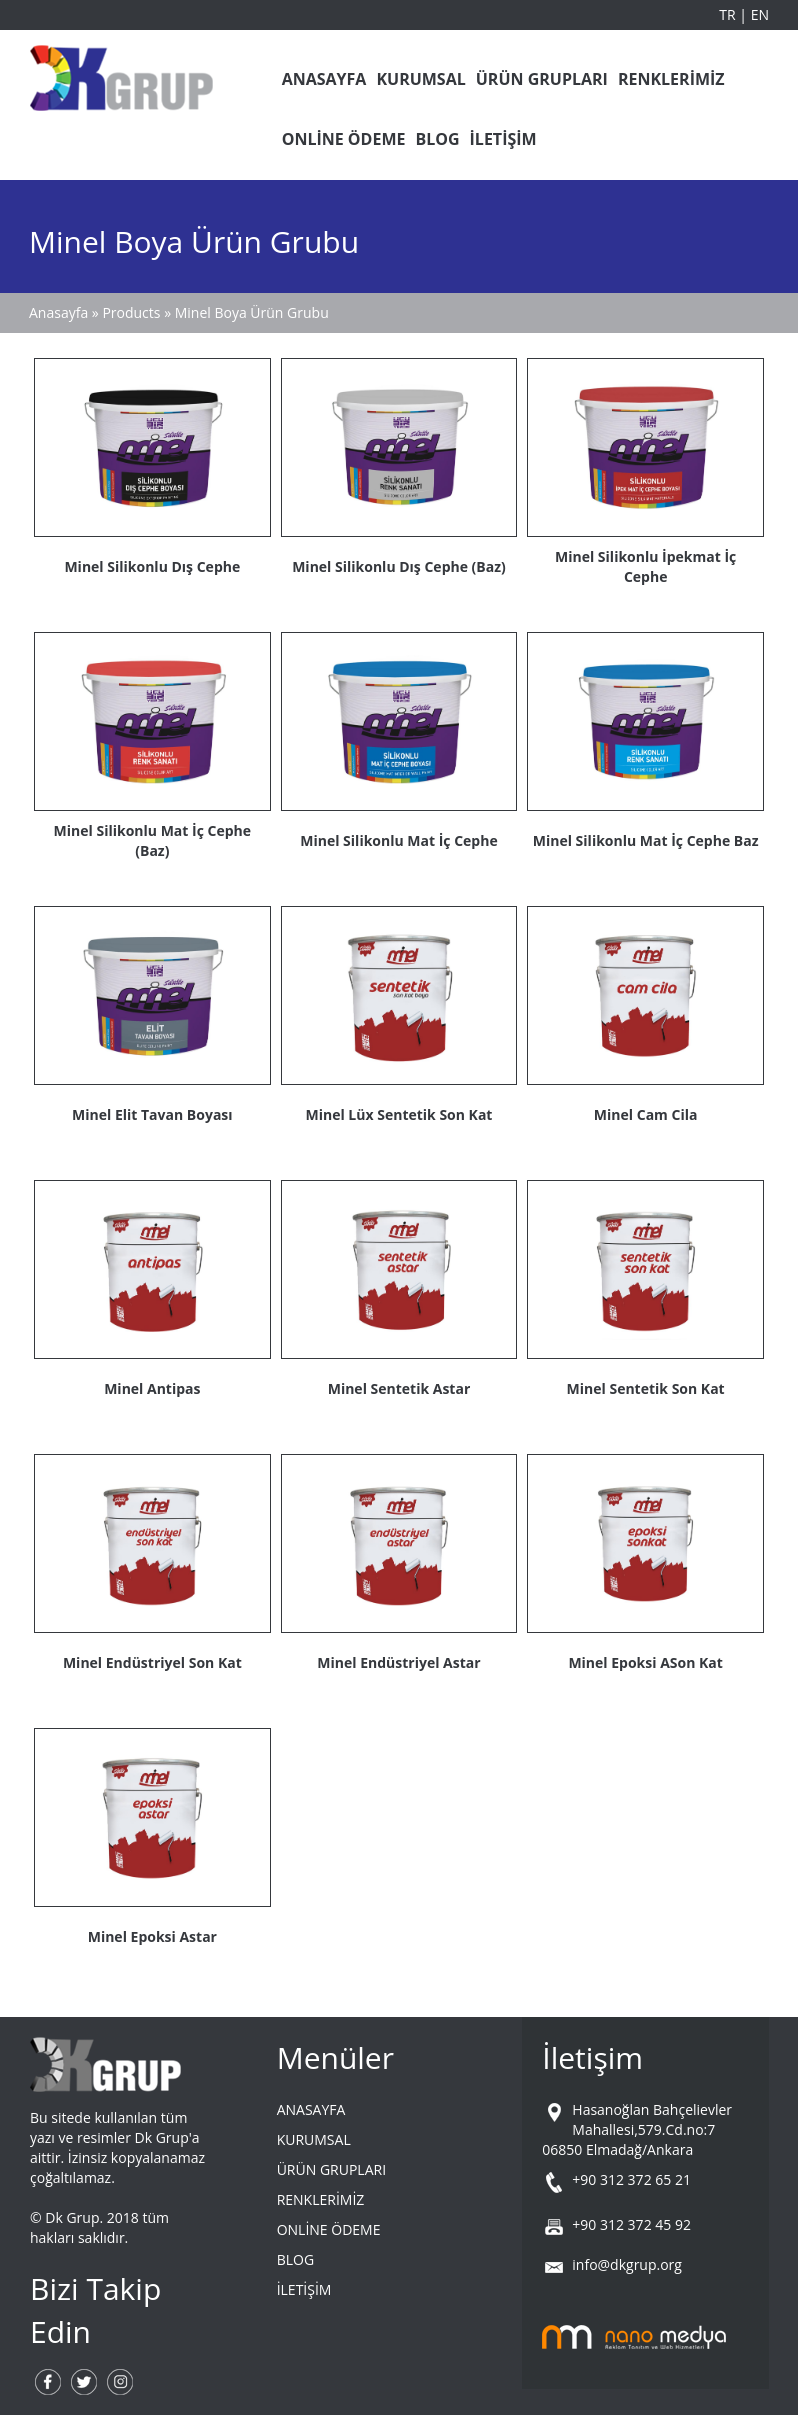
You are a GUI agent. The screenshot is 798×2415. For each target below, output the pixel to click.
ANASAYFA (324, 79)
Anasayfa (58, 312)
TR (729, 14)
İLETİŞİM (503, 139)
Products (133, 312)
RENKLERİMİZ (671, 79)
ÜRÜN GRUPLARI (542, 79)
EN (760, 14)
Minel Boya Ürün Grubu (252, 312)
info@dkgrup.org (627, 2264)
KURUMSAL (420, 79)
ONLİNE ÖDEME (344, 139)
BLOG (437, 139)
